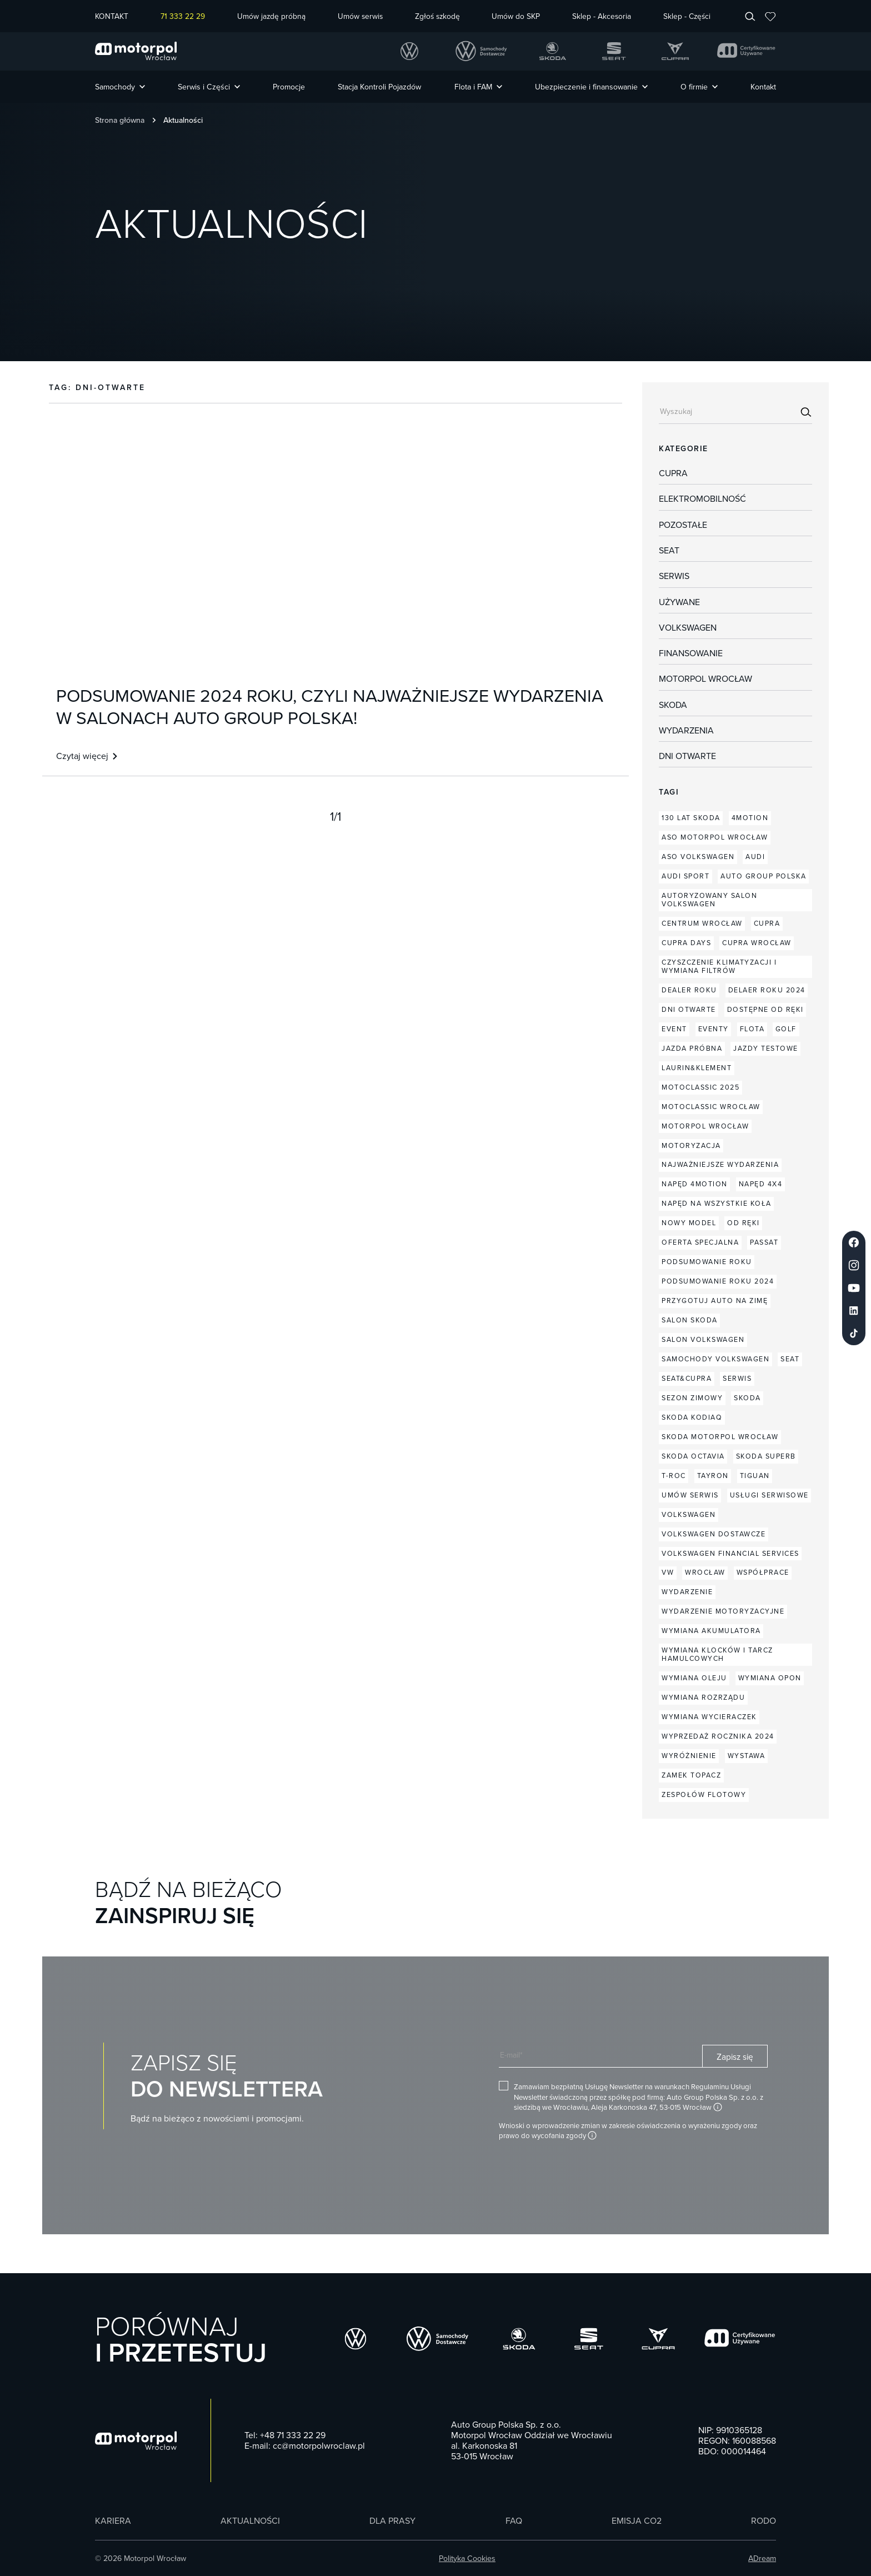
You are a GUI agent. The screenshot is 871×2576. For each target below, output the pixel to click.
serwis (737, 1378)
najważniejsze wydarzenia (720, 1164)
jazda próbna (692, 1048)
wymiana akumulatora (711, 1630)
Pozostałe (683, 525)
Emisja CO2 (637, 2520)
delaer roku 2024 (766, 990)
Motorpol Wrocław (705, 679)
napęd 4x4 (761, 1184)
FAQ (513, 2520)
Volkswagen (688, 627)
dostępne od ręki (765, 1009)
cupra (767, 923)
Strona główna (119, 120)
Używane (679, 602)
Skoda (673, 705)
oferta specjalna (700, 1242)
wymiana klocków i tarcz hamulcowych (717, 1654)
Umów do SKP (516, 16)
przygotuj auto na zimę (715, 1300)
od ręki (743, 1222)
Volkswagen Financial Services (730, 1553)
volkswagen (688, 1514)
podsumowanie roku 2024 (718, 1281)
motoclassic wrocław (711, 1106)
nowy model (689, 1222)
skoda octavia (693, 1456)
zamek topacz (691, 1775)
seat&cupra (687, 1378)
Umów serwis (360, 16)
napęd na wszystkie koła (717, 1203)
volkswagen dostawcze (713, 1534)
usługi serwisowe (769, 1495)
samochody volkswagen (715, 1359)
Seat (669, 550)
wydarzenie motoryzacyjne (723, 1611)
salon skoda (690, 1320)
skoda (747, 1397)
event (674, 1029)
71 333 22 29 (183, 16)
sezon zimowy (692, 1397)
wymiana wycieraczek (709, 1716)
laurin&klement (697, 1067)
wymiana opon (770, 1678)
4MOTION (750, 817)
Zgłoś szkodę (437, 16)
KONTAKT (111, 16)
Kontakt (763, 86)
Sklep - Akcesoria (601, 16)
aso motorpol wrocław (715, 837)
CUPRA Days (686, 942)
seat (789, 1359)
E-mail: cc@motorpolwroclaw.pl (304, 2445)
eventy (713, 1029)
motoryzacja (691, 1145)
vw (668, 1572)
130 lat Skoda (691, 817)
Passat (764, 1242)
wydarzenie (687, 1591)
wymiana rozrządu (703, 1697)
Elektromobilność (702, 499)
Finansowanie (691, 653)
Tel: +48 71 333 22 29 (285, 2435)
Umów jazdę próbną (271, 16)
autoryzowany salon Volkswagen (709, 899)
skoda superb (766, 1456)
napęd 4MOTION (695, 1184)
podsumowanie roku (707, 1261)
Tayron (713, 1475)
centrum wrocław (702, 923)
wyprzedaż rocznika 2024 (718, 1736)
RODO (763, 2520)
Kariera (113, 2520)
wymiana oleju (694, 1678)
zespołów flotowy (704, 1794)
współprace (763, 1572)
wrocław (705, 1572)
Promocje (289, 86)
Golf (786, 1029)
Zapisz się (735, 2056)
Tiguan (755, 1475)
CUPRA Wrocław (757, 942)
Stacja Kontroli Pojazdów (379, 86)
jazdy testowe (765, 1048)
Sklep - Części (686, 16)
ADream (762, 2558)
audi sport (685, 876)
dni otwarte (687, 756)
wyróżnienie (689, 1755)
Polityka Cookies (467, 2558)
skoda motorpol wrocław (720, 1436)
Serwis (674, 576)
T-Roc (674, 1475)
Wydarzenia (686, 730)
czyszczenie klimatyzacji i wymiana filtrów (719, 966)
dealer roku (689, 990)
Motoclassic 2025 (700, 1087)
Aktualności (250, 2520)
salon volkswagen (703, 1339)
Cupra (673, 473)
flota (752, 1029)
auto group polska (763, 876)
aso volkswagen (698, 856)
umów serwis (690, 1495)
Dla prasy (392, 2520)
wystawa (746, 1755)
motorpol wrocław (705, 1126)
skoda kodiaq (692, 1417)
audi (755, 856)
